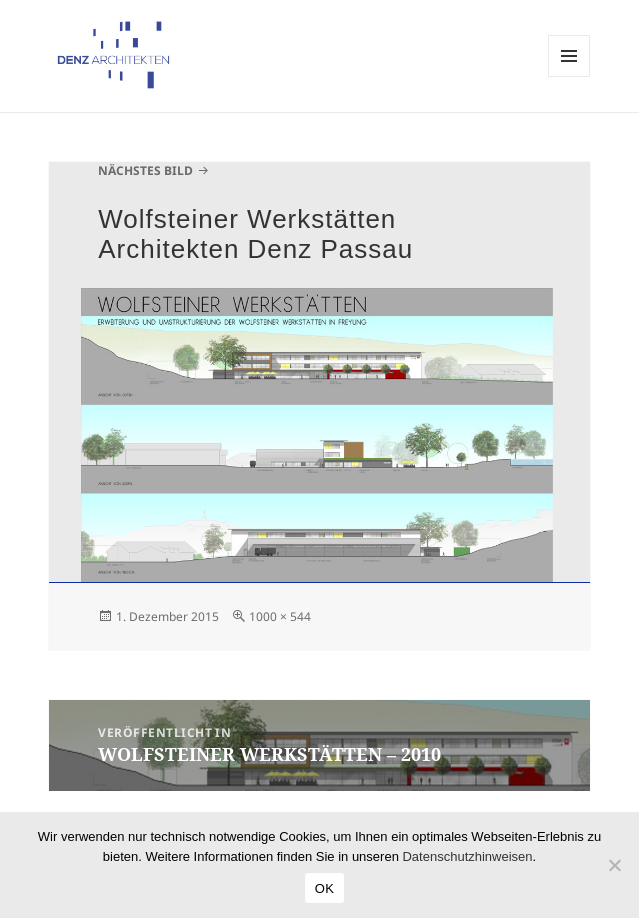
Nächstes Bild (145, 170)
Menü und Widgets (569, 76)
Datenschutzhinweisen (467, 856)
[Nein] (614, 865)
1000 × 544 (280, 616)
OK (324, 888)
